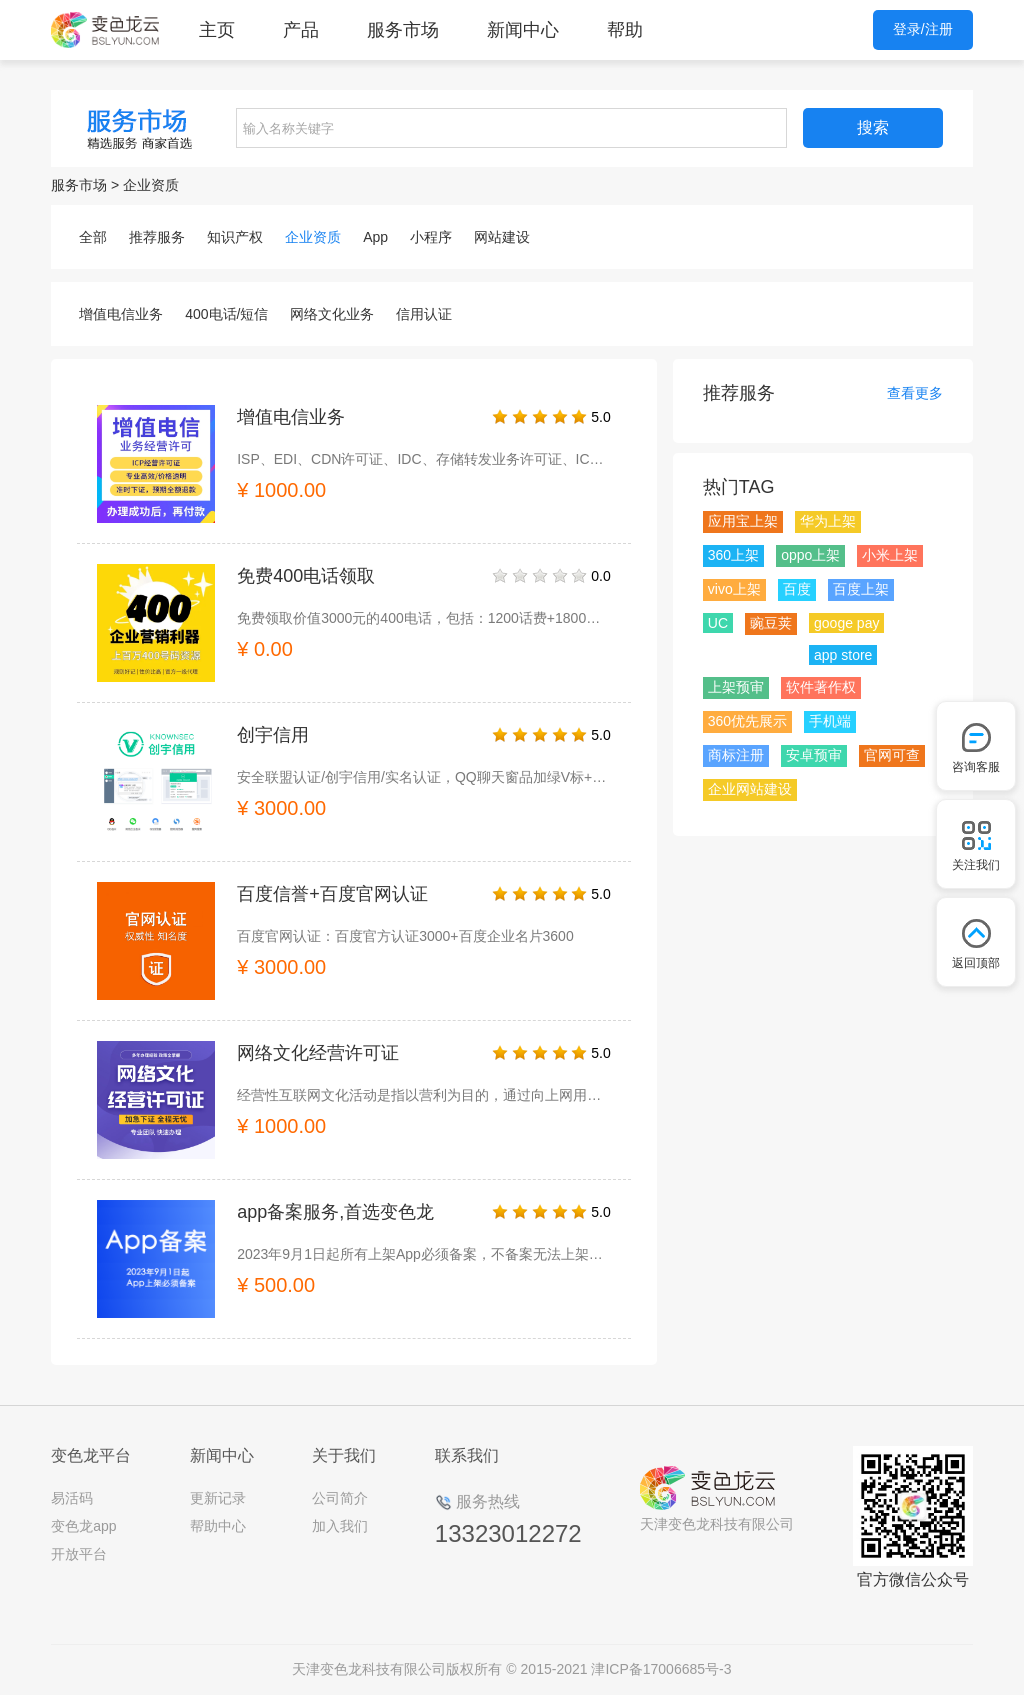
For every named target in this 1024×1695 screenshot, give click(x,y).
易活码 (72, 1498)
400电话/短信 (226, 314)
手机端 (830, 721)
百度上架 (861, 589)
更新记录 (218, 1498)
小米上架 (890, 555)
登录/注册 (923, 29)
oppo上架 (810, 555)
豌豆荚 (771, 623)
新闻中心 (523, 30)
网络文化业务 (332, 314)
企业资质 (151, 185)
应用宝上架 (743, 521)
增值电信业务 (121, 314)
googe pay (846, 623)
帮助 (625, 30)
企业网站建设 (750, 789)
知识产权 (235, 237)
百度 (797, 589)
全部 (93, 237)
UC (718, 623)
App (375, 237)
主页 (217, 30)
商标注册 (736, 755)
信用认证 (424, 314)
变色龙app (83, 1526)
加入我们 (340, 1526)
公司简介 (340, 1498)
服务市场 (403, 30)
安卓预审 (814, 755)
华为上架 (828, 521)
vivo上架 (734, 589)
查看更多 (915, 393)
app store (843, 655)
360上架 (733, 555)
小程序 (431, 237)
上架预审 (736, 687)
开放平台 (79, 1554)
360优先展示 (747, 721)
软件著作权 (821, 687)
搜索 (873, 127)
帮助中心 (218, 1526)
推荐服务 (157, 237)
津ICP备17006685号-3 (661, 1669)
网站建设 (502, 237)
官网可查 (892, 755)
